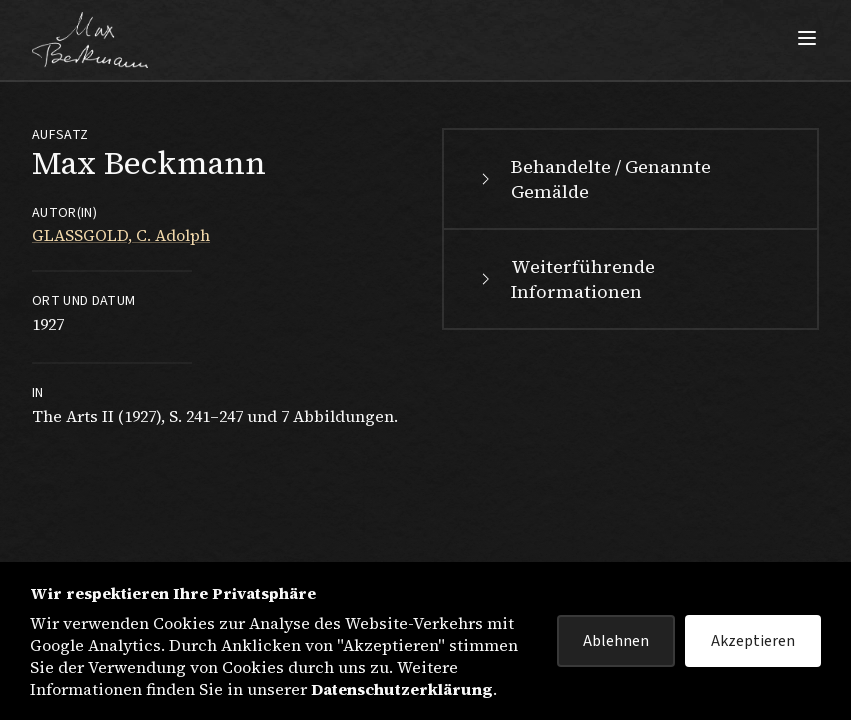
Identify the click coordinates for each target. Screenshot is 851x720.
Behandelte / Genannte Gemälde (593, 179)
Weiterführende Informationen (565, 279)
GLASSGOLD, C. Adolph (121, 235)
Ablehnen (616, 641)
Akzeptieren (753, 641)
